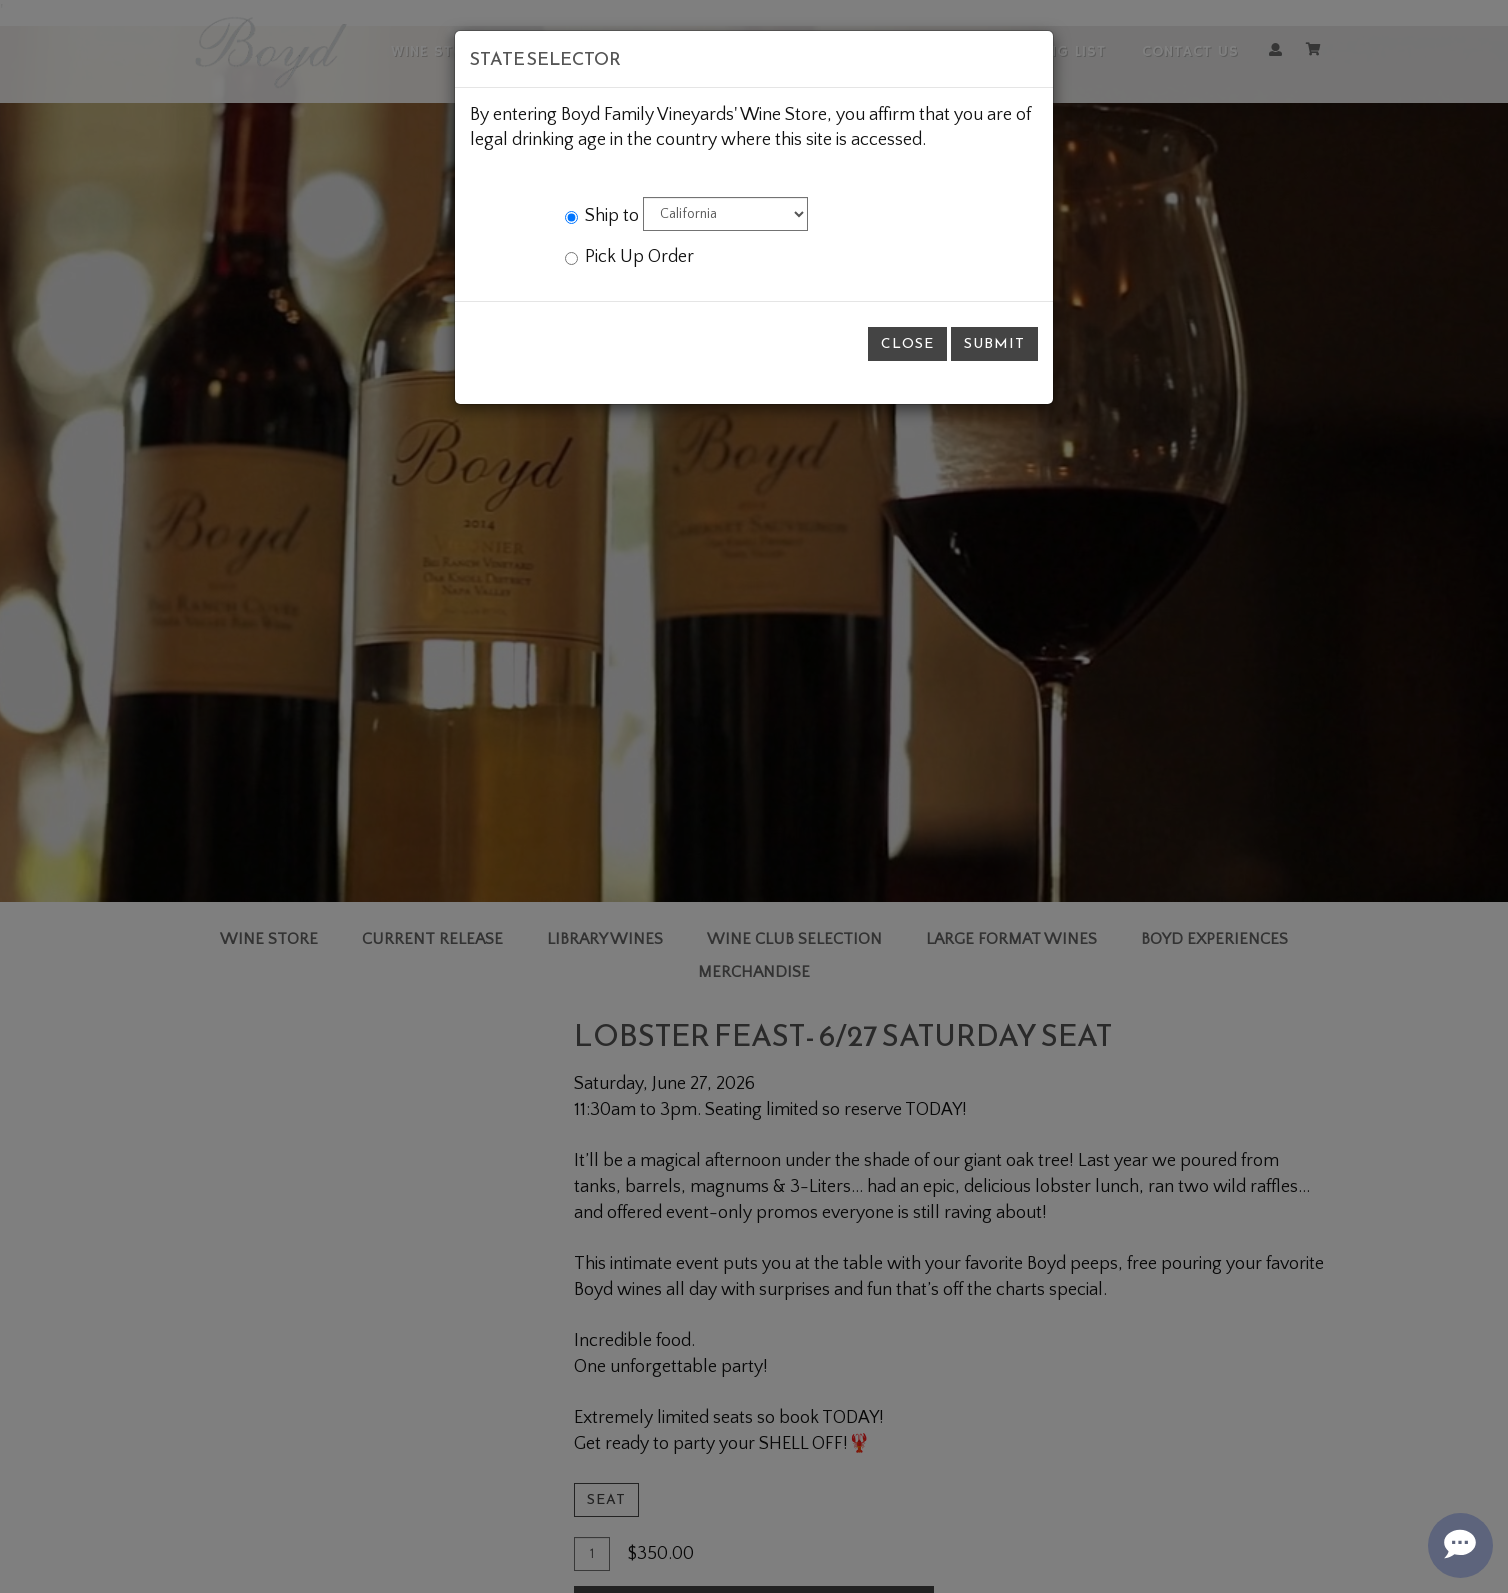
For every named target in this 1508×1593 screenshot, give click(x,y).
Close (907, 343)
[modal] (754, 796)
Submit (994, 343)
